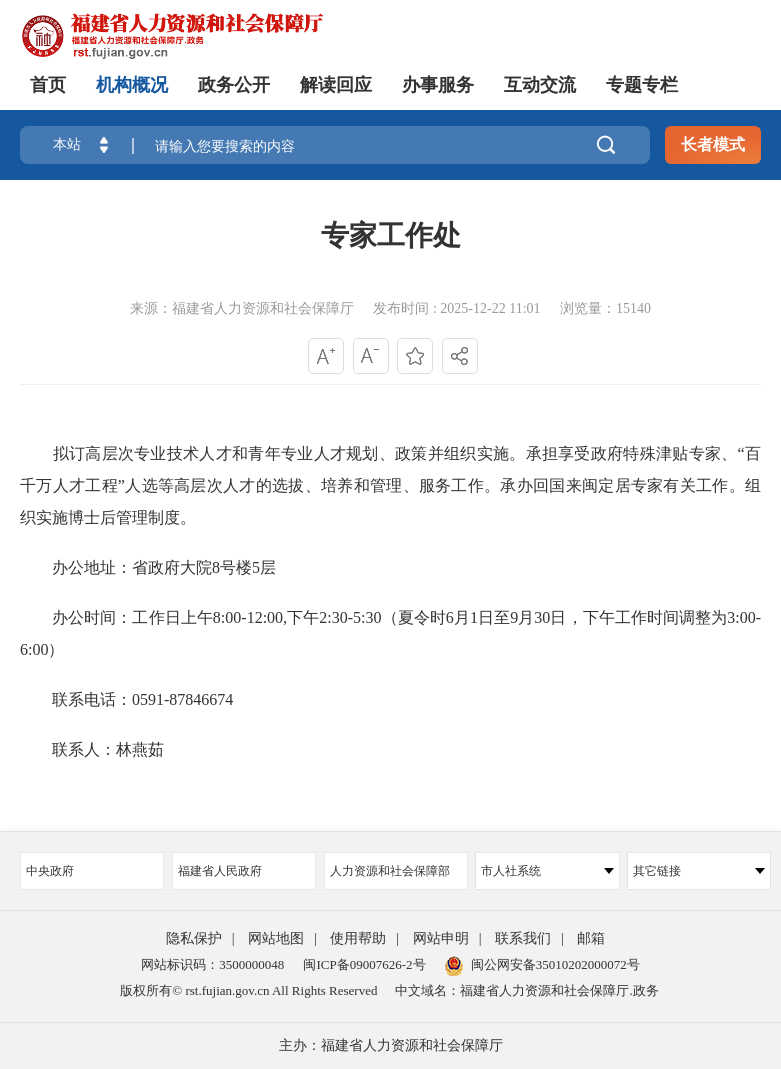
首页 (48, 85)
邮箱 (591, 938)
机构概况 (132, 85)
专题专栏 (642, 85)
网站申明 (441, 938)
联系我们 (523, 938)
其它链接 (699, 871)
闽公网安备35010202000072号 (542, 964)
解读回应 (336, 85)
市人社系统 (547, 871)
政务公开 (234, 85)
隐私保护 (194, 938)
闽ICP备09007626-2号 (364, 964)
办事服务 (438, 85)
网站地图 (276, 938)
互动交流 (540, 85)
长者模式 (713, 144)
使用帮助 (358, 938)
